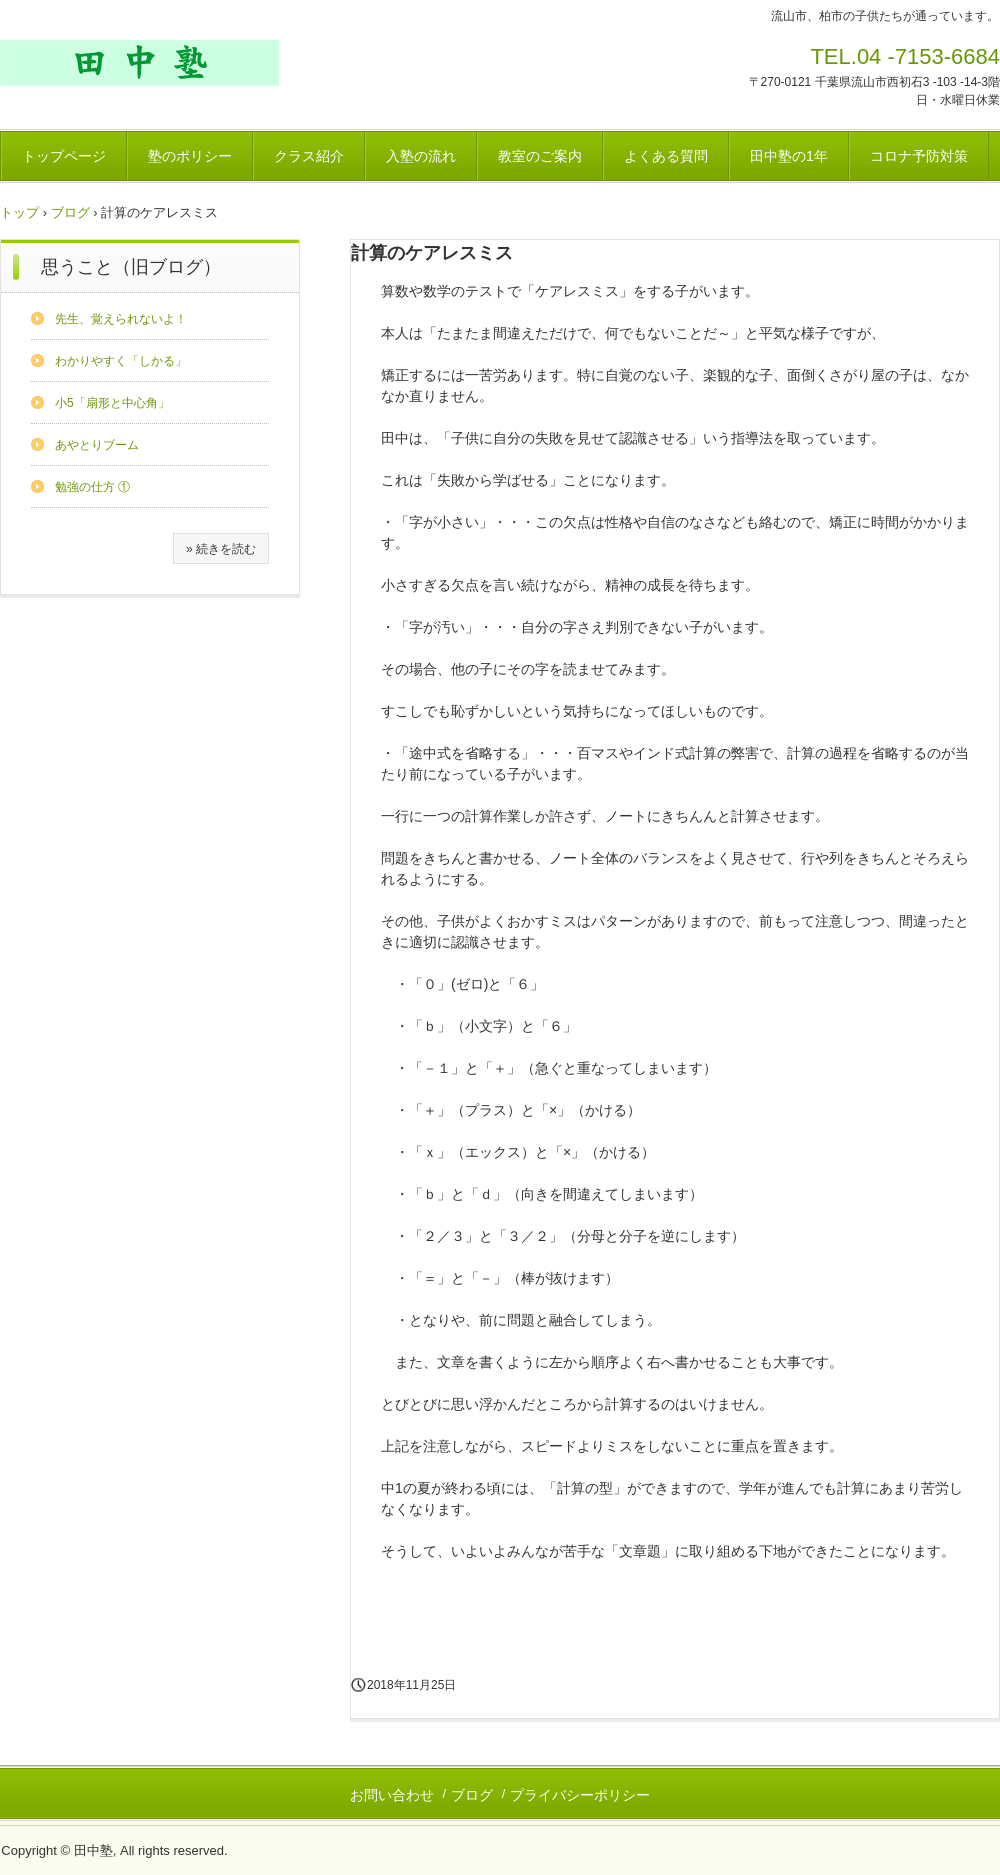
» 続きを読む (221, 549)
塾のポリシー (190, 156)
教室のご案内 (540, 156)
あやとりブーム (97, 445)
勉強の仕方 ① (92, 487)
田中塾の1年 (789, 156)
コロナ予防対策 (919, 156)
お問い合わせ (392, 1795)
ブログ (70, 212)
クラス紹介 (309, 156)
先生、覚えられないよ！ (121, 319)
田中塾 (139, 63)
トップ (19, 212)
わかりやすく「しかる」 (121, 361)
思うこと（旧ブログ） (131, 267)
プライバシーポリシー (580, 1795)
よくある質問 (666, 156)
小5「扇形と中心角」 (112, 403)
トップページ (64, 156)
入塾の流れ (421, 156)
